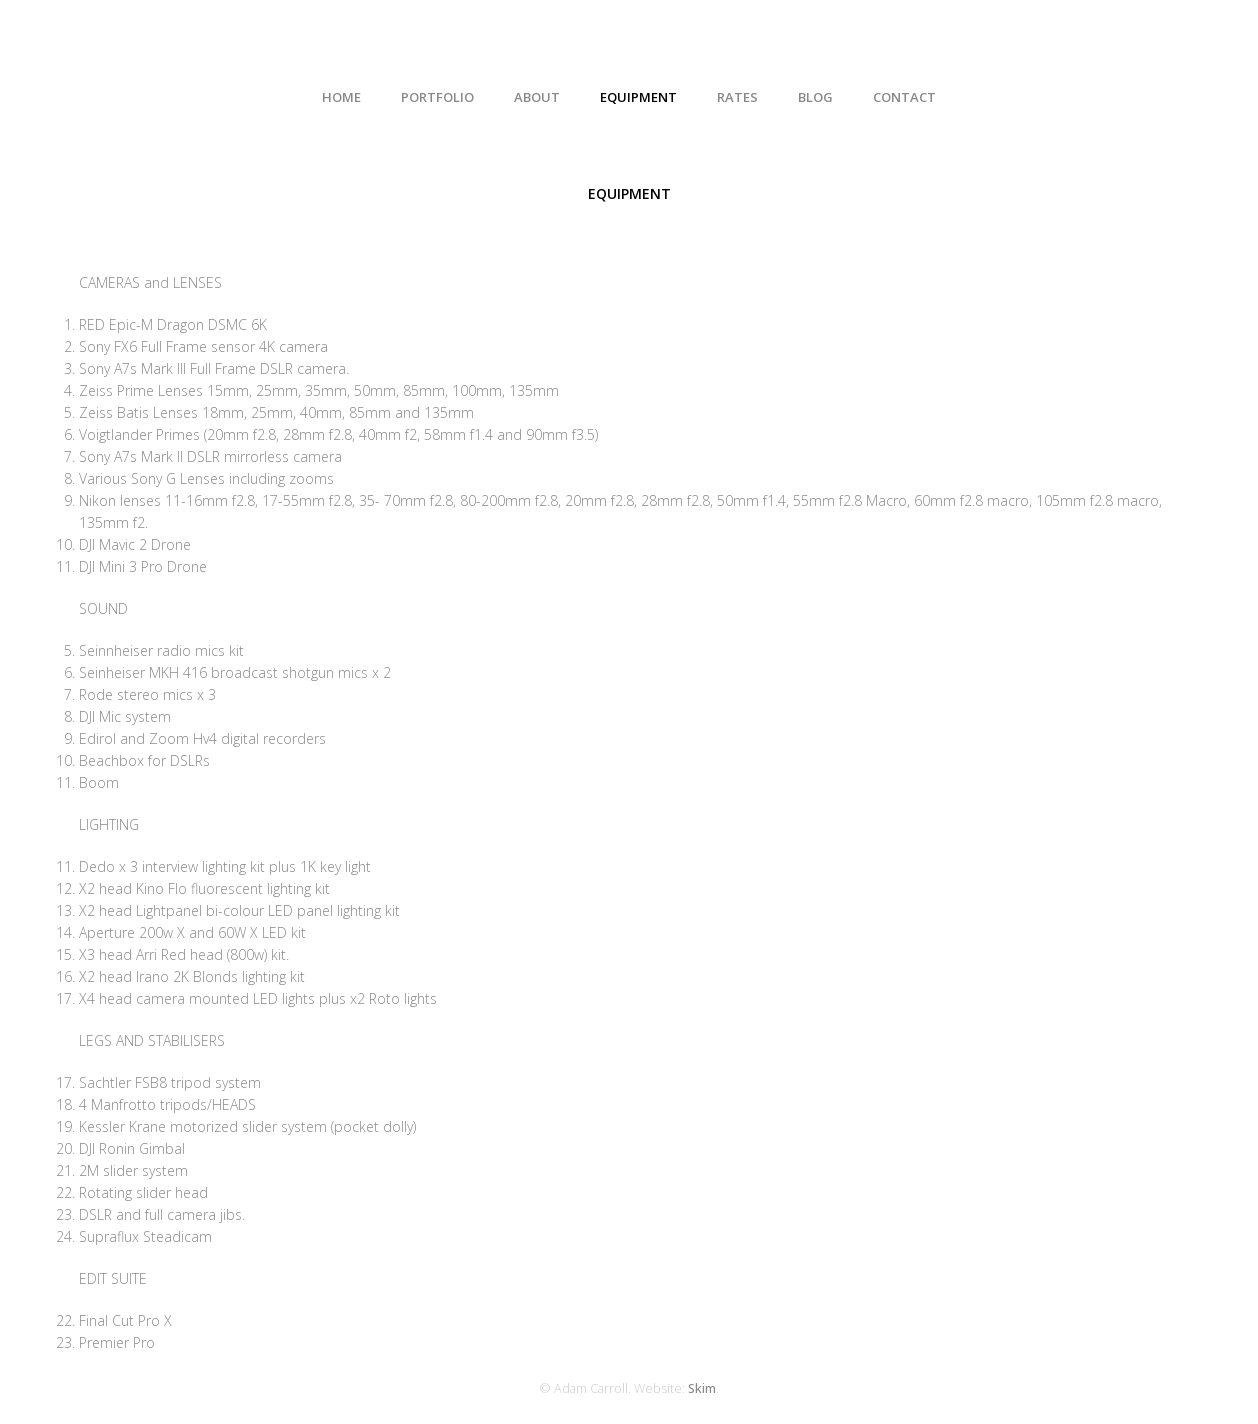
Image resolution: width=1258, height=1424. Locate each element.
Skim (702, 1388)
